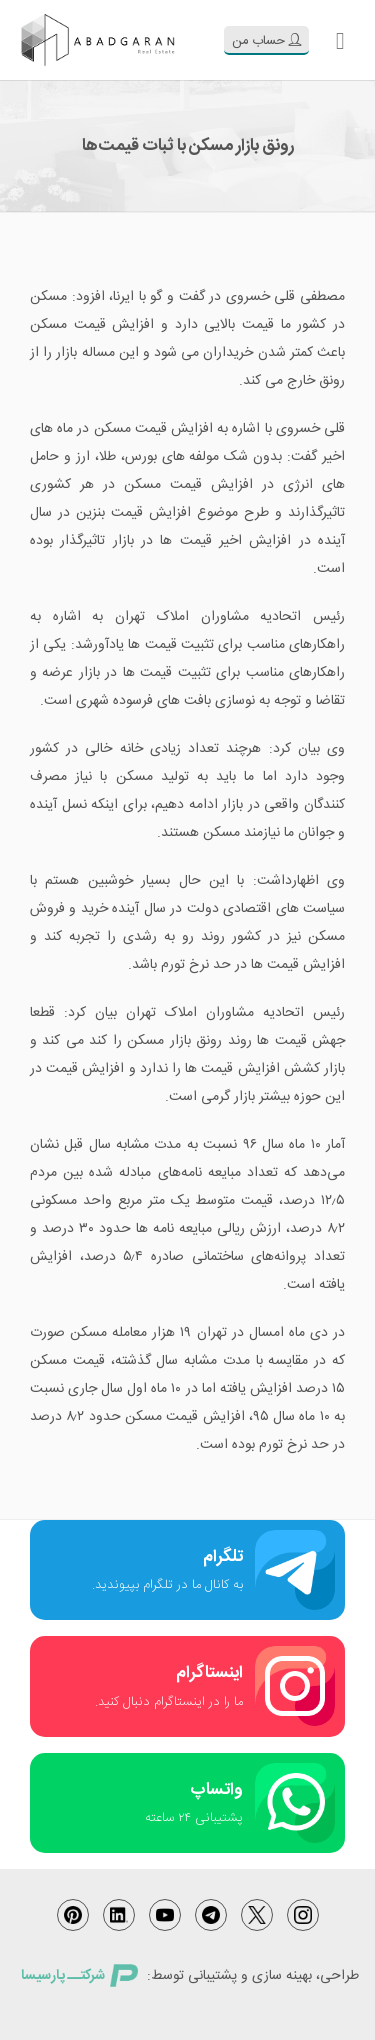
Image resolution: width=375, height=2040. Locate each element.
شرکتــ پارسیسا (79, 1976)
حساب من (266, 41)
